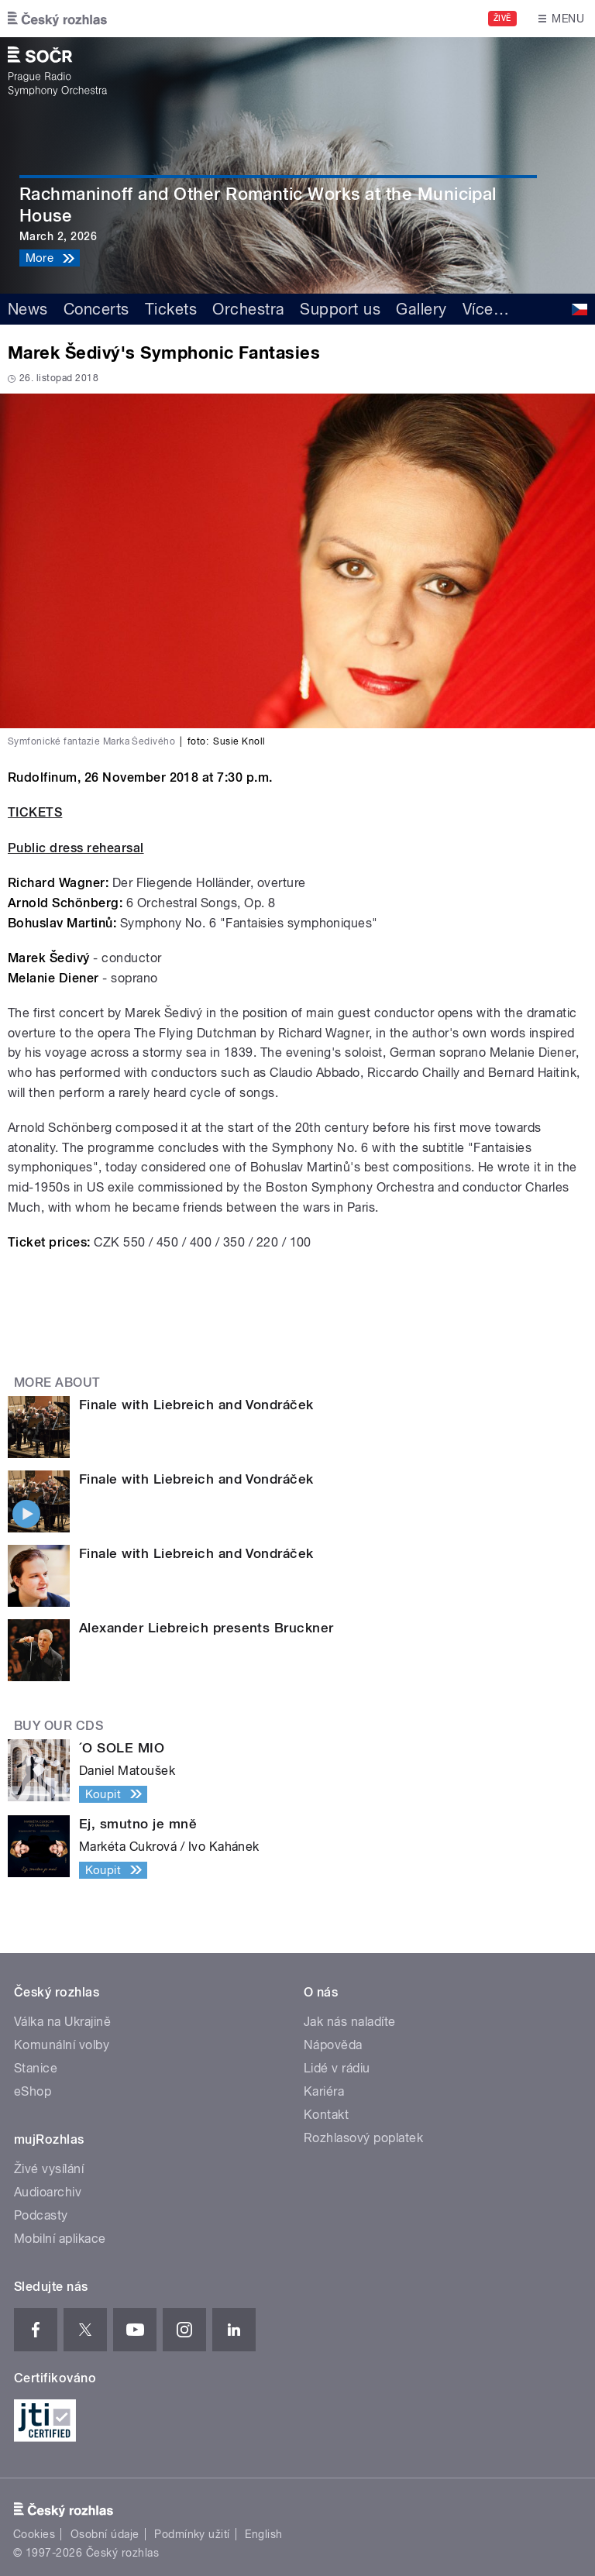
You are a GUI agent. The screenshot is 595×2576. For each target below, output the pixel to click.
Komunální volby (61, 2045)
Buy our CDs (58, 1725)
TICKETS (35, 812)
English (263, 2534)
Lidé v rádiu (337, 2068)
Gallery (421, 309)
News (28, 309)
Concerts (96, 309)
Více (486, 309)
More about (57, 1382)
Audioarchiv (47, 2192)
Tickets (171, 309)
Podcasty (41, 2215)
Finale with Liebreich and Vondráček (196, 1404)
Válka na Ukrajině (62, 2021)
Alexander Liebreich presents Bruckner (206, 1627)
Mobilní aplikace (60, 2238)
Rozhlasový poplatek (363, 2138)
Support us (340, 309)
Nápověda (333, 2045)
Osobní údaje (105, 2534)
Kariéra (324, 2091)
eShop (32, 2091)
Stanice (35, 2068)
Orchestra (248, 309)
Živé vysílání (49, 2169)
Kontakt (326, 2114)
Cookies (34, 2534)
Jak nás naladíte (350, 2021)
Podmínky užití (192, 2534)
